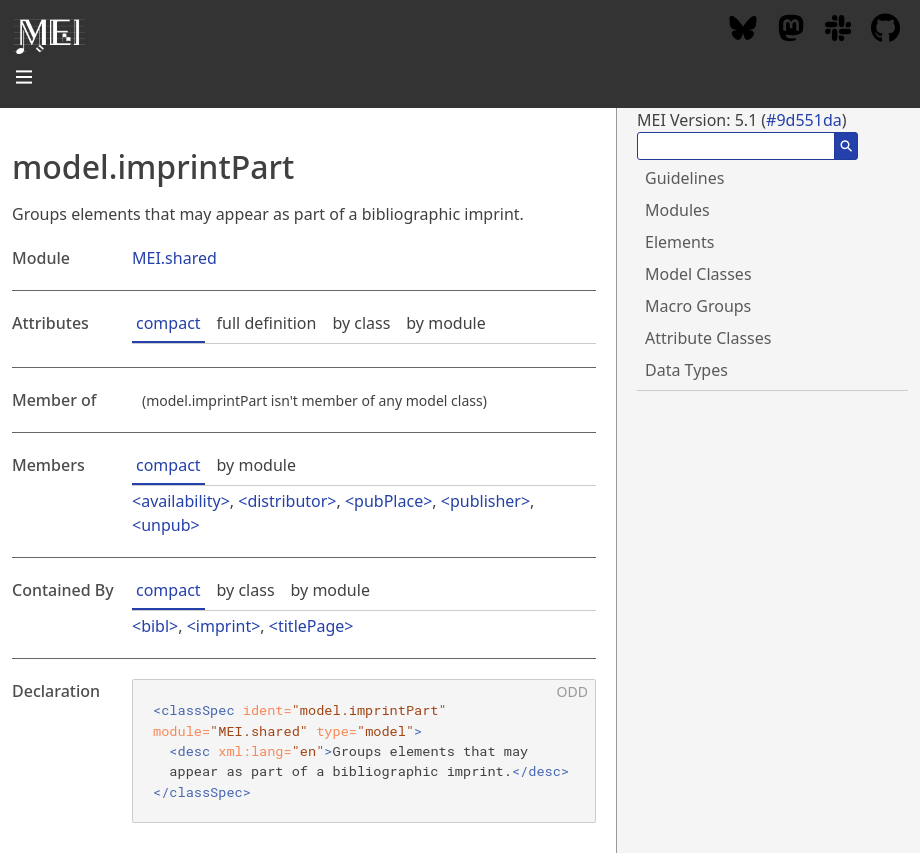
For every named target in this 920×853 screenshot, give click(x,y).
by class (361, 323)
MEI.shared (174, 258)
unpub (165, 525)
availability (180, 501)
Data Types (686, 370)
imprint (223, 626)
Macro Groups (698, 306)
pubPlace (388, 501)
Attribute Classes (708, 338)
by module (445, 323)
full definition (267, 323)
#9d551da (804, 120)
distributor (287, 501)
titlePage (311, 626)
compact (168, 323)
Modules (677, 210)
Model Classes (698, 274)
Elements (679, 242)
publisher (485, 501)
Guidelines (684, 178)
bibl (155, 626)
